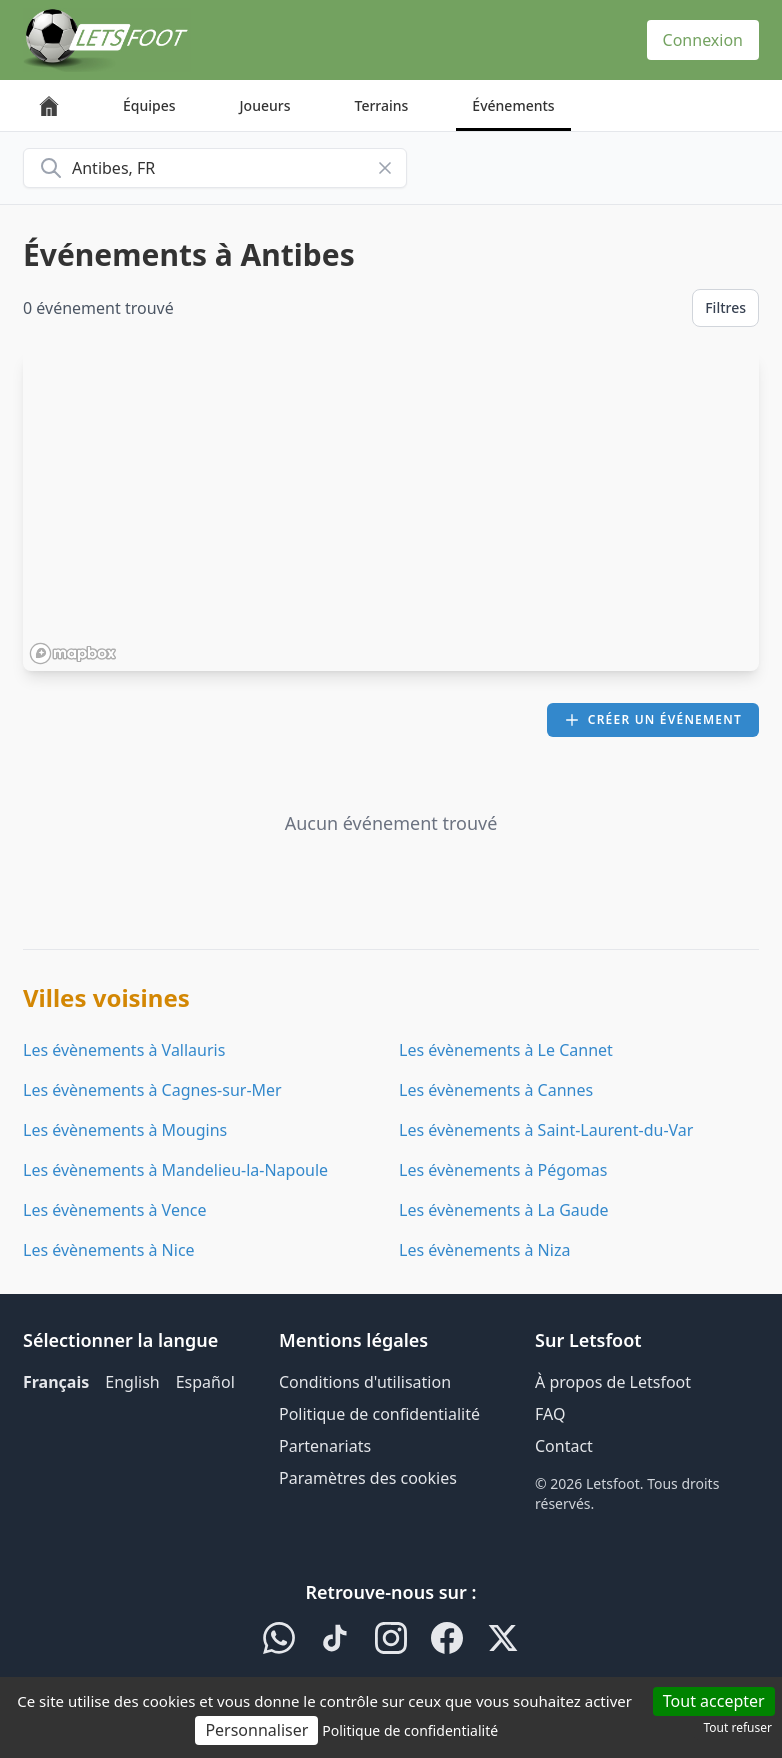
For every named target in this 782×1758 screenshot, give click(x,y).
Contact (564, 1446)
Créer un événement (653, 719)
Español (205, 1382)
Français (56, 1382)
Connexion (703, 40)
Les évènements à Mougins (125, 1130)
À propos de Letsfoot (613, 1382)
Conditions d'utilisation (365, 1382)
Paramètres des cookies (368, 1478)
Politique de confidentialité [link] (410, 1730)
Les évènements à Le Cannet (506, 1050)
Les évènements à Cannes (496, 1090)
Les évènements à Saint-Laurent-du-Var (546, 1130)
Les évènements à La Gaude (504, 1210)
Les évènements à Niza (484, 1250)
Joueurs (265, 105)
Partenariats (325, 1446)
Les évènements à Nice (109, 1250)
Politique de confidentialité (379, 1414)
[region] (391, 511)
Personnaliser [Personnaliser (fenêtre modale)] (256, 1730)
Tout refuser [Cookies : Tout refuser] (738, 1727)
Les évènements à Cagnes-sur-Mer (152, 1090)
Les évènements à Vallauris (124, 1050)
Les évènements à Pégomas (503, 1170)
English (132, 1382)
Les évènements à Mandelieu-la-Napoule (175, 1170)
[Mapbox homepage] (73, 653)
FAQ (550, 1414)
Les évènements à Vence (115, 1210)
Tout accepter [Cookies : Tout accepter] (714, 1701)
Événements (513, 105)
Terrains (382, 105)
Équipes (149, 105)
